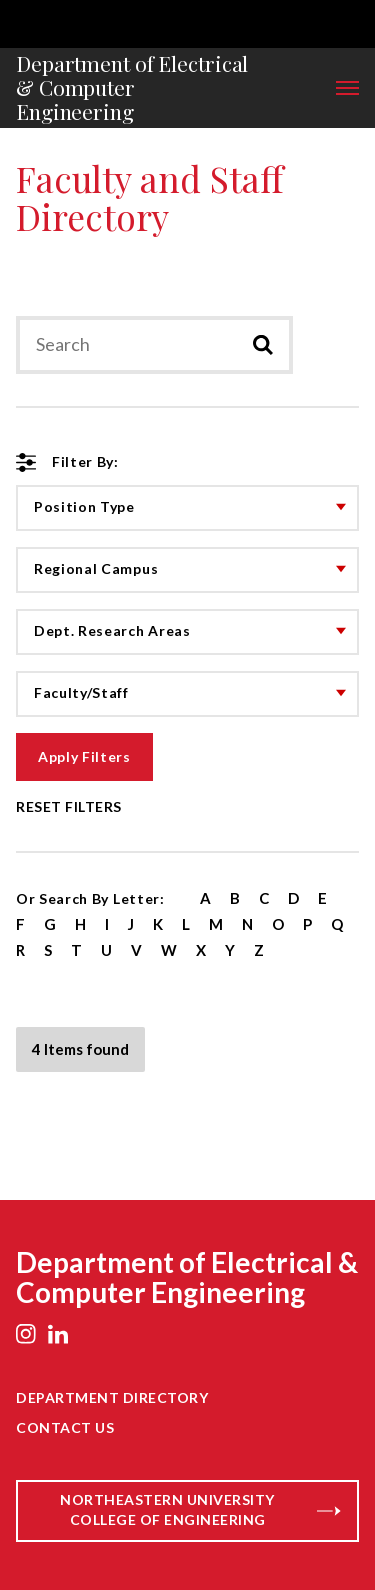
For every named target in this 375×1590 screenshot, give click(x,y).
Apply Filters (84, 756)
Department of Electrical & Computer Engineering (132, 88)
